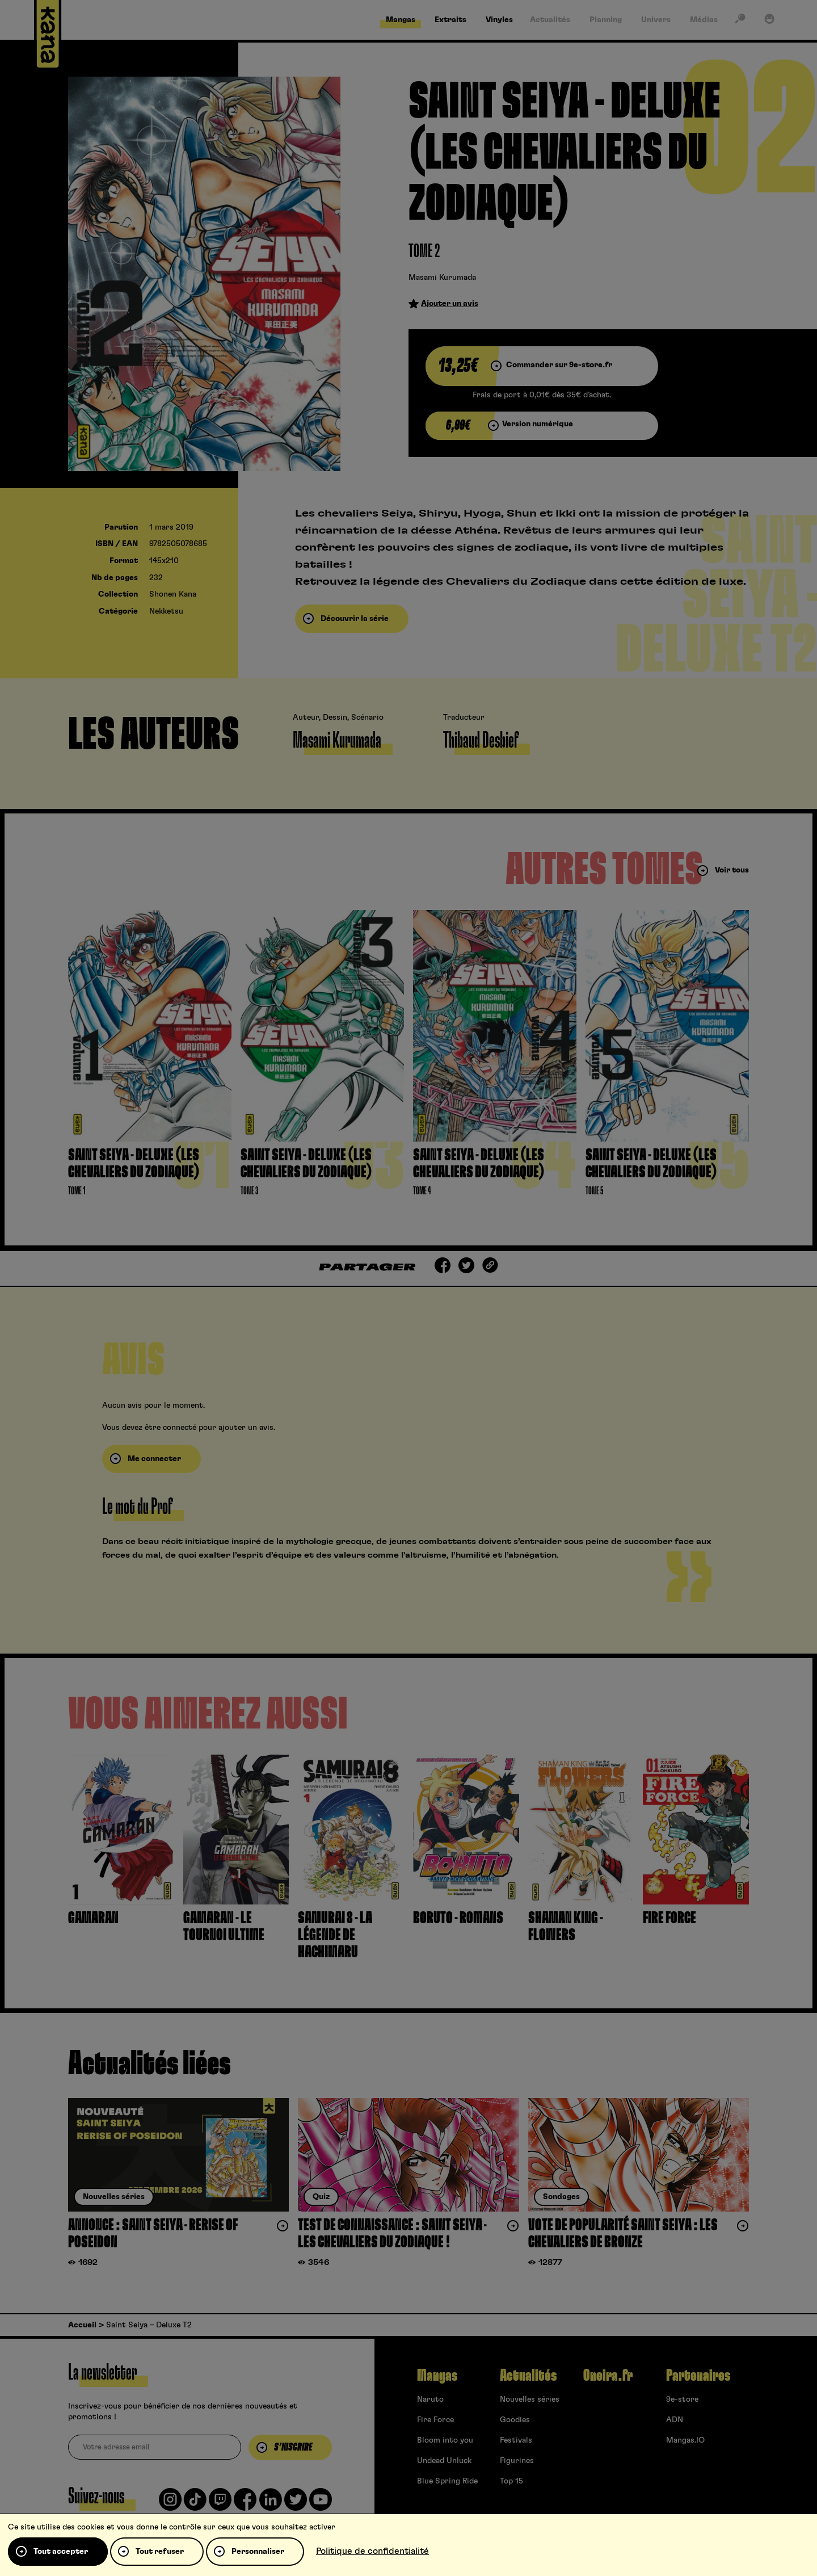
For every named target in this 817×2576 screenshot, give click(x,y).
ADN (674, 2420)
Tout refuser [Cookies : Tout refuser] (160, 2552)
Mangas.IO (685, 2440)
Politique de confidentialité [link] (372, 2551)
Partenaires (698, 2375)
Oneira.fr (608, 2375)
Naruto (430, 2399)
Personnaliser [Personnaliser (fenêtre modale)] (257, 2552)
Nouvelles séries (529, 2399)
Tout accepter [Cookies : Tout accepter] (60, 2552)
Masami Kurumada (442, 278)
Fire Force (435, 2420)
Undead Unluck (444, 2461)
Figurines (517, 2461)
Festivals (516, 2440)
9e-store (682, 2399)
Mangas (437, 2375)
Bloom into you (445, 2440)
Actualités (528, 2375)
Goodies (515, 2420)
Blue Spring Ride (447, 2481)
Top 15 (511, 2481)
